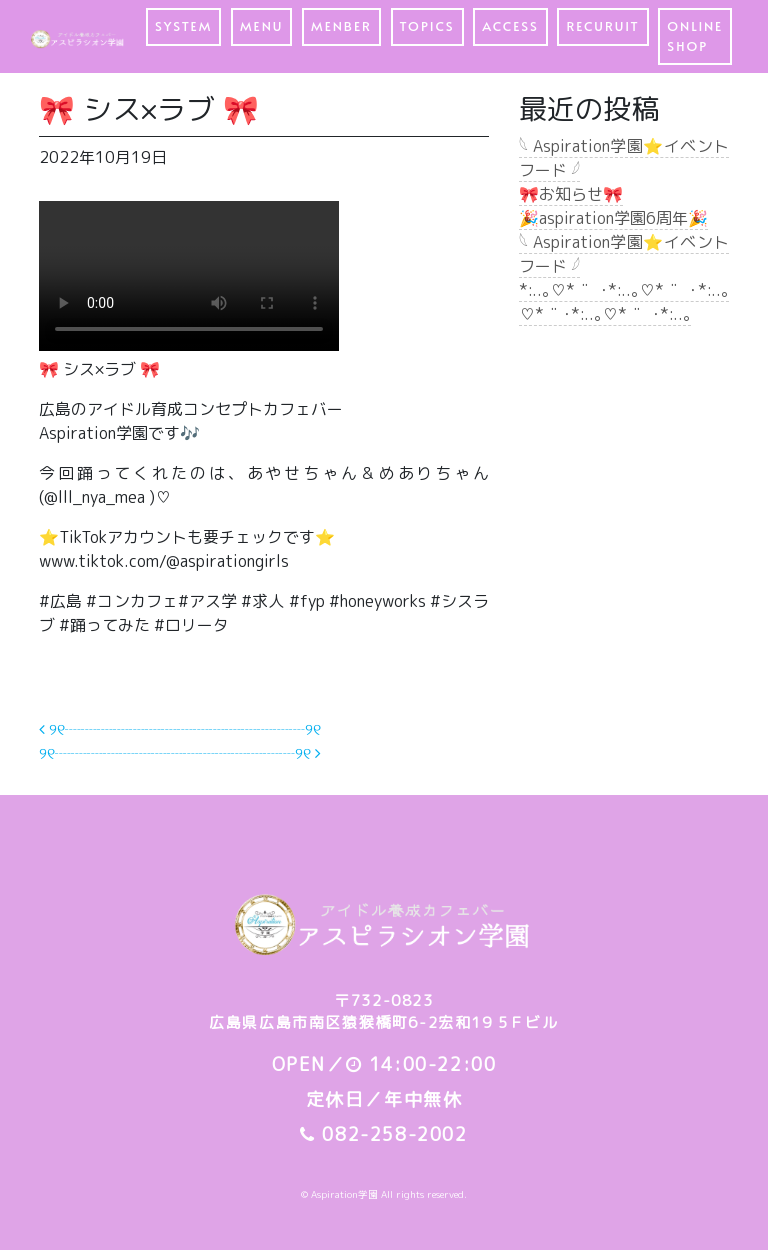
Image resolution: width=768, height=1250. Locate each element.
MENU (261, 26)
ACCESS (510, 26)
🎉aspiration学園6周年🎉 (613, 218)
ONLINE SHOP (695, 36)
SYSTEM (183, 26)
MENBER (341, 26)
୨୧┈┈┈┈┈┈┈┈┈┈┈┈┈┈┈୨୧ (180, 729)
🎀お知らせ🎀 (571, 194)
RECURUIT (602, 26)
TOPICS (427, 26)
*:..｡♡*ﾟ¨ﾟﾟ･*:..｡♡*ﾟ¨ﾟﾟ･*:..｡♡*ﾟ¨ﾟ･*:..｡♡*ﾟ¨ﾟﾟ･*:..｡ (624, 302)
